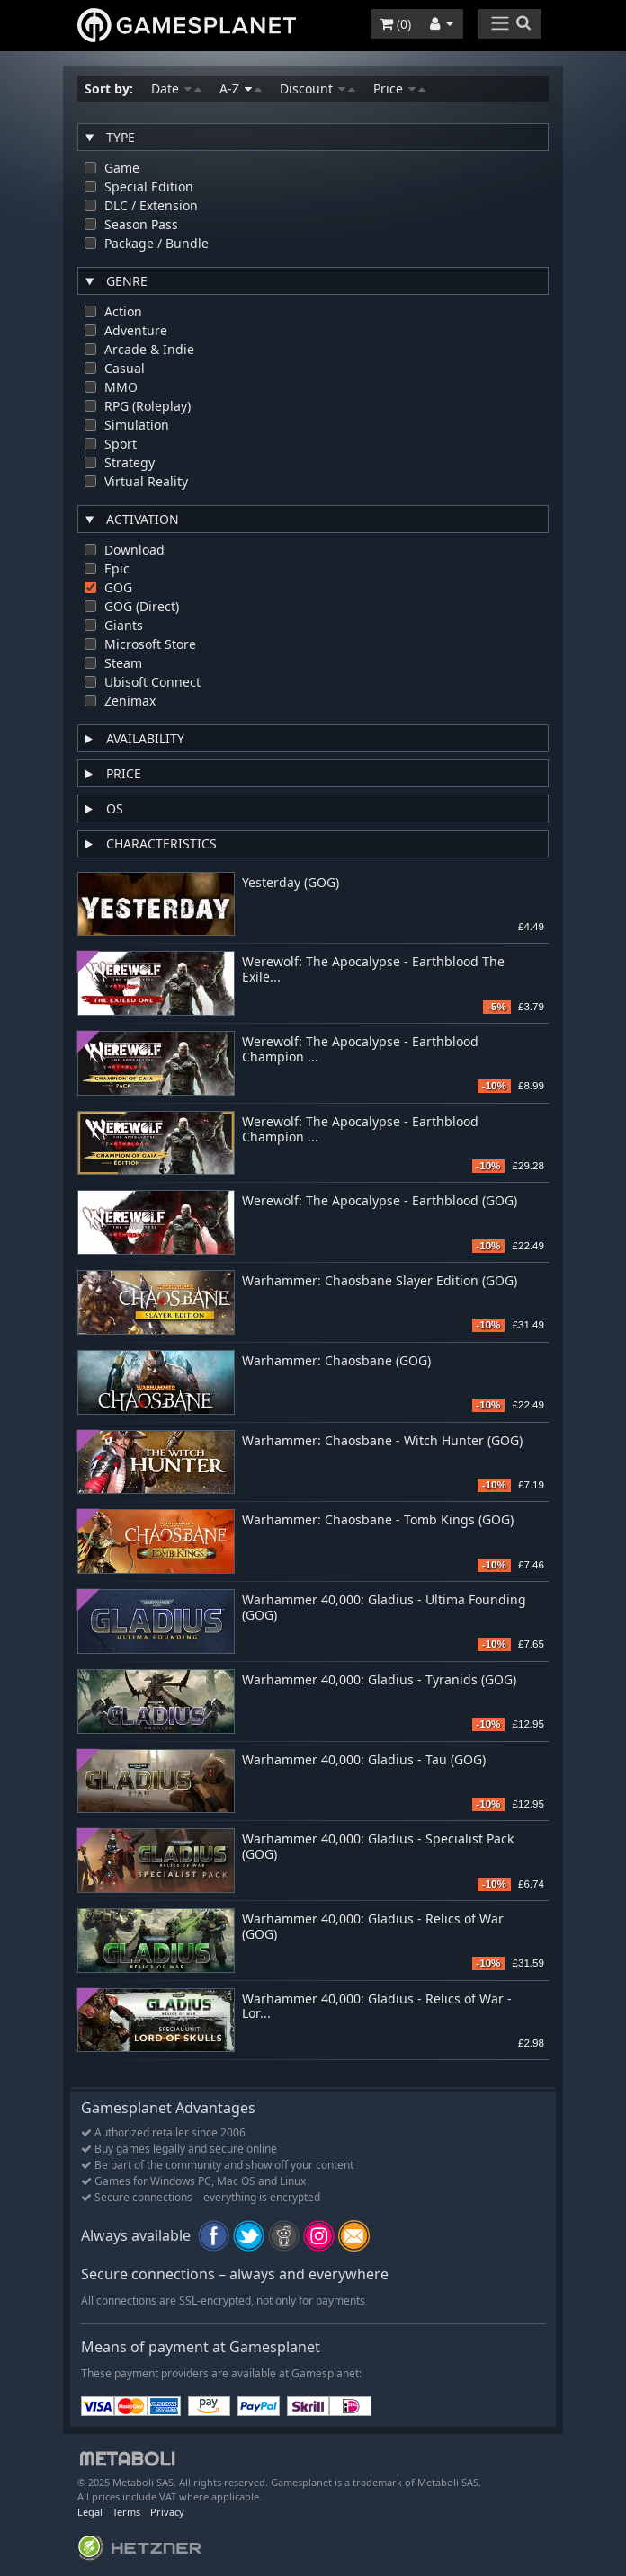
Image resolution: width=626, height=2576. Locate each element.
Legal (90, 2511)
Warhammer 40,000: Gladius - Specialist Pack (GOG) (378, 1847)
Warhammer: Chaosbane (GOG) (336, 1361)
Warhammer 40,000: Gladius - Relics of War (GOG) (373, 1927)
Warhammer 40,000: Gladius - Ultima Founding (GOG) (384, 1608)
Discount (317, 88)
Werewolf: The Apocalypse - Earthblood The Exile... (373, 970)
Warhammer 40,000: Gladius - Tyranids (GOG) (379, 1680)
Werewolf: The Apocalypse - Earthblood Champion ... (360, 1050)
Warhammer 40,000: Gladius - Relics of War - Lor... (377, 2007)
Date (176, 88)
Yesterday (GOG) (290, 883)
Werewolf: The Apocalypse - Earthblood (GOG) (379, 1201)
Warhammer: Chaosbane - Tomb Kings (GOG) (378, 1520)
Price (399, 88)
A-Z (240, 88)
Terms (126, 2511)
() (395, 23)
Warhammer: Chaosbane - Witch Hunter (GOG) (382, 1441)
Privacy (167, 2511)
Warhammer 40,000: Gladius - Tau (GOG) (364, 1760)
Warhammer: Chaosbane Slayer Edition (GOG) (379, 1281)
